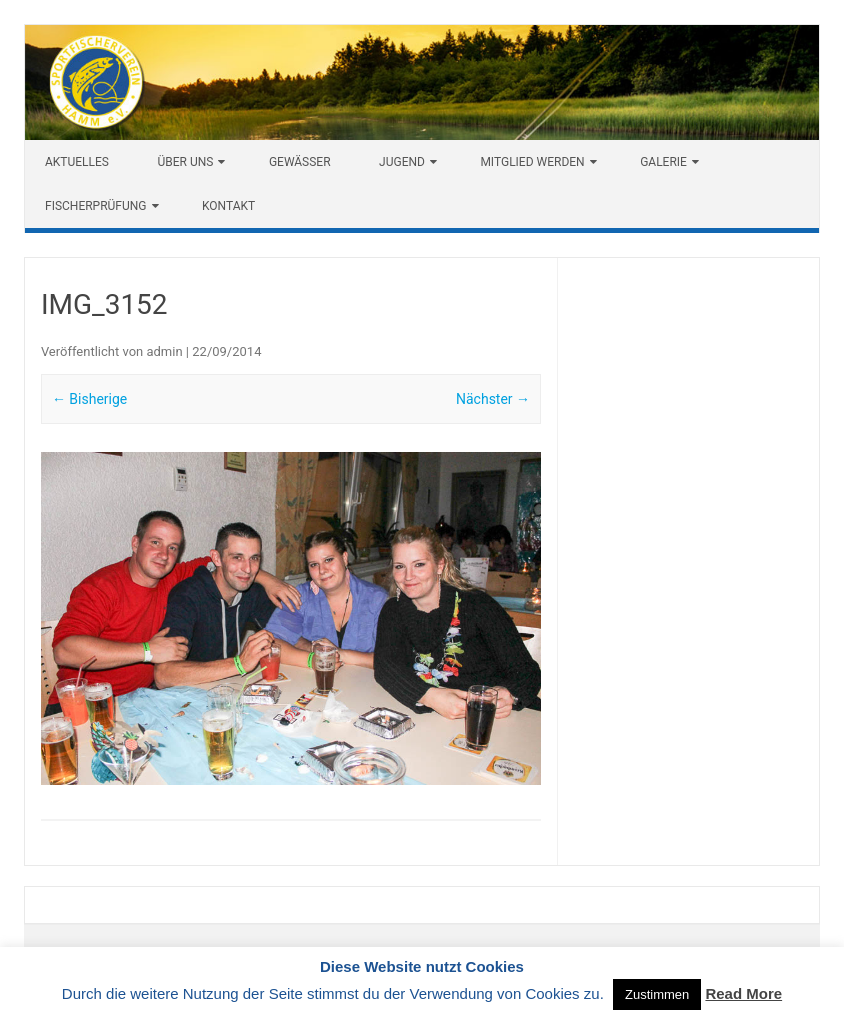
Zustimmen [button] (657, 994)
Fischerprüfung (96, 206)
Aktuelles (77, 162)
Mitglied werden (532, 162)
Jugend (402, 162)
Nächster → (493, 399)
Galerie (663, 162)
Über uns (185, 162)
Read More (743, 993)
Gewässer (300, 162)
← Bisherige (89, 399)
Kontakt (228, 206)
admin (164, 351)
